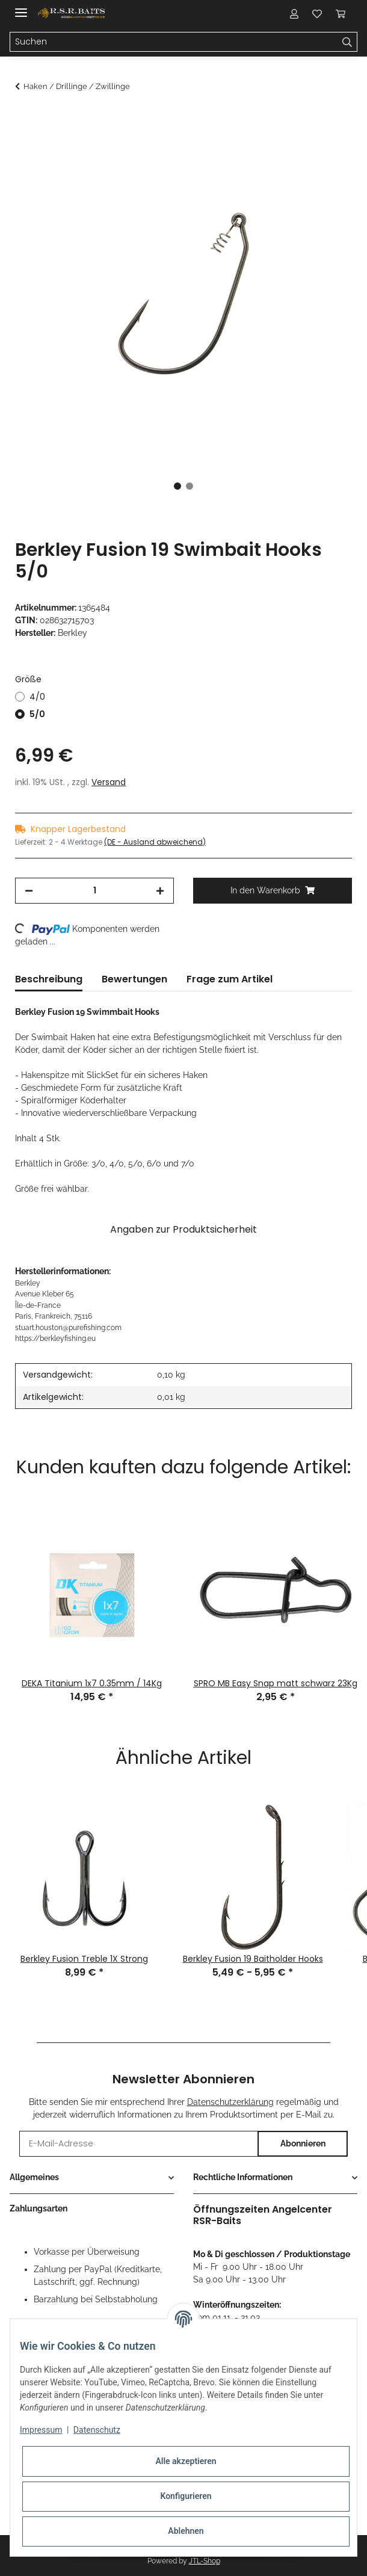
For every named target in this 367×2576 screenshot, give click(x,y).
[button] (294, 13)
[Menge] (94, 890)
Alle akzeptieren (185, 2461)
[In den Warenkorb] (24, 118)
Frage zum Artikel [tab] (230, 979)
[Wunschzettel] (317, 13)
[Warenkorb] (339, 13)
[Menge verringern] (29, 890)
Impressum (41, 2430)
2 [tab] (189, 486)
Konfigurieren (185, 2496)
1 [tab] (177, 486)
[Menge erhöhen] (160, 890)
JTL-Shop (204, 2561)
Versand (108, 782)
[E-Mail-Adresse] (138, 2144)
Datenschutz (96, 2430)
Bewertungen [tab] (134, 979)
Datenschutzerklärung (230, 2102)
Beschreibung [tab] (48, 979)
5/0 (37, 714)
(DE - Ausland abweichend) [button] (155, 842)
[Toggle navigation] (21, 7)
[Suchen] (174, 42)
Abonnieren (302, 2143)
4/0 (37, 697)
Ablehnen (185, 2531)
